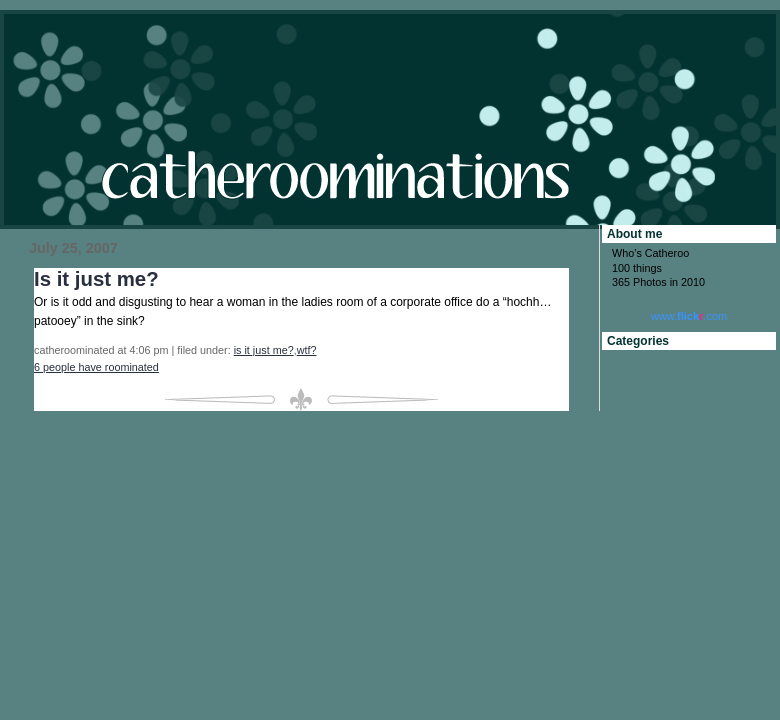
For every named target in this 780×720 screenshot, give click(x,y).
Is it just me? (96, 279)
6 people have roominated (96, 367)
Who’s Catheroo (650, 253)
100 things (637, 268)
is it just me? (264, 350)
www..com (689, 316)
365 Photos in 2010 (658, 282)
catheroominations (390, 119)
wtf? (307, 350)
